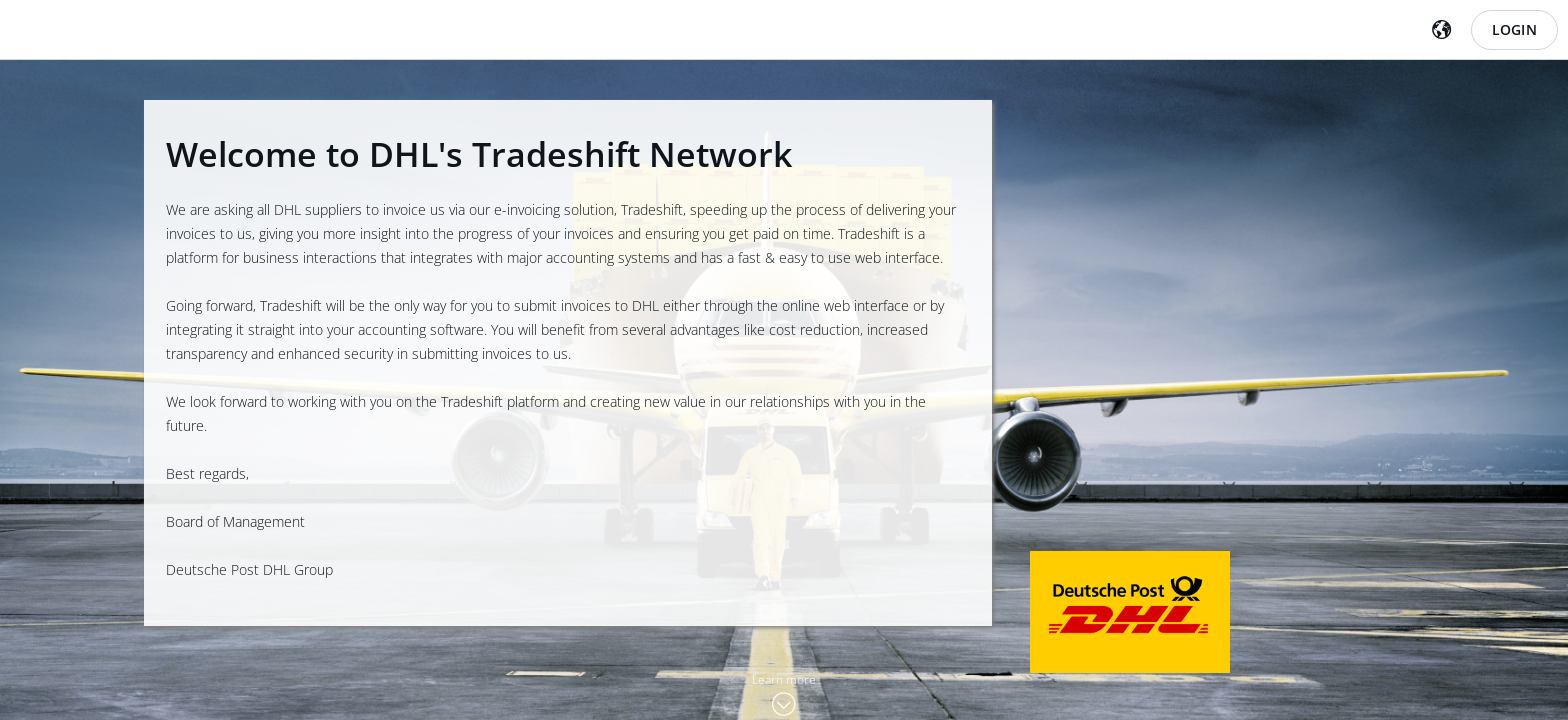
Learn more (784, 679)
